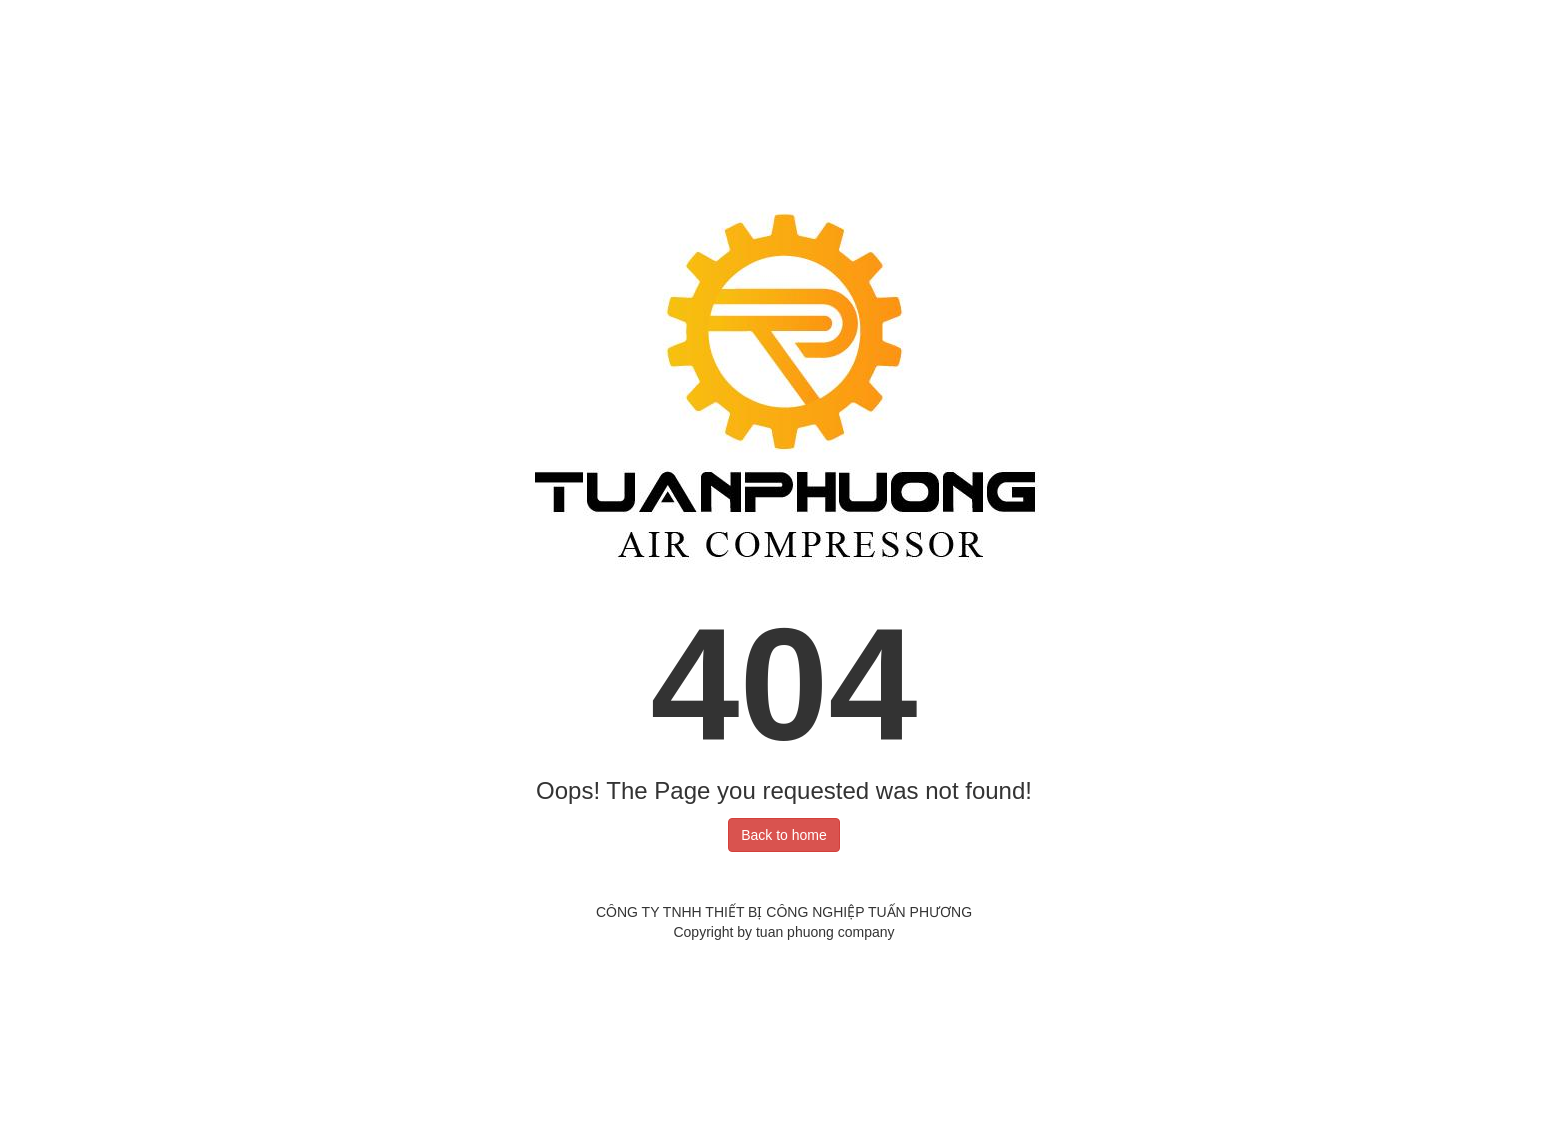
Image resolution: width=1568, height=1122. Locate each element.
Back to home (784, 835)
